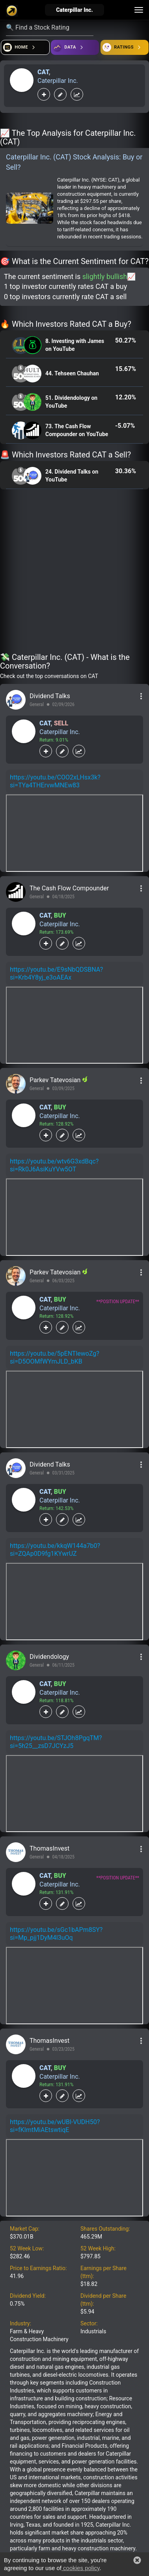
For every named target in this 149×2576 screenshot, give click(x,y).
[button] (137, 2560)
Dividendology (49, 1656)
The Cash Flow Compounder (69, 888)
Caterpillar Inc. (57, 80)
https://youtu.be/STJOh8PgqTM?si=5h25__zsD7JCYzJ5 (56, 1742)
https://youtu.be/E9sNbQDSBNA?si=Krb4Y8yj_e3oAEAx (56, 973)
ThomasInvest (49, 1848)
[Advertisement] (74, 572)
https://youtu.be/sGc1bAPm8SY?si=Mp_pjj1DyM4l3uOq (56, 1933)
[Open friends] (125, 47)
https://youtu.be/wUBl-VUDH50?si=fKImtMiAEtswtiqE (55, 2126)
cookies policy (80, 2568)
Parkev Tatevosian (56, 1080)
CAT (43, 72)
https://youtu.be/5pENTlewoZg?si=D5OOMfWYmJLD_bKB (54, 1357)
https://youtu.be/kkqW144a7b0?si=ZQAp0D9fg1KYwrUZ (55, 1549)
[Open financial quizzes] (25, 47)
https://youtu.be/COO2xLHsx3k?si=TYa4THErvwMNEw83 (55, 781)
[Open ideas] (75, 47)
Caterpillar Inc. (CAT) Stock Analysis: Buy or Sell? (74, 162)
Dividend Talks (50, 696)
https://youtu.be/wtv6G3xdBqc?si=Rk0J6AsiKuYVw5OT (54, 1165)
